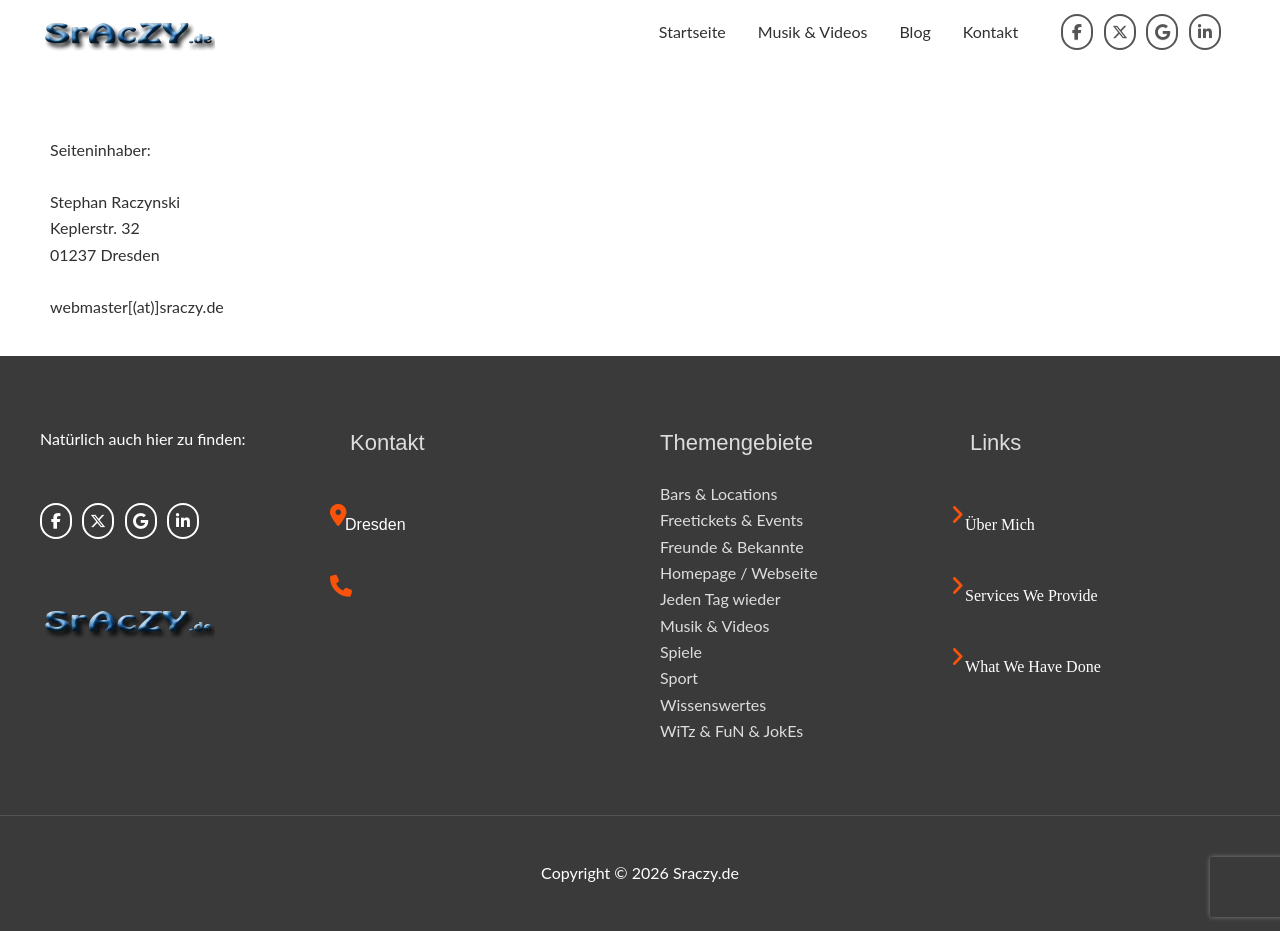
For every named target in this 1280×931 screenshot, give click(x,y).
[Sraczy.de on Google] (1162, 32)
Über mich (1000, 524)
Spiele (681, 651)
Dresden (375, 524)
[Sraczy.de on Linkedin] (1205, 32)
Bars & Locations (718, 493)
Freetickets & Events (731, 519)
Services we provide (1031, 595)
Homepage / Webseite (739, 572)
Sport (679, 677)
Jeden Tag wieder (720, 598)
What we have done (1033, 666)
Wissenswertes (713, 704)
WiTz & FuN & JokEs (731, 730)
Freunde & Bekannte (732, 546)
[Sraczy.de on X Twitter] (1120, 32)
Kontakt (990, 31)
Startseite (692, 31)
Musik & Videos (813, 31)
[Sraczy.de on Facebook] (1077, 32)
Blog (914, 31)
